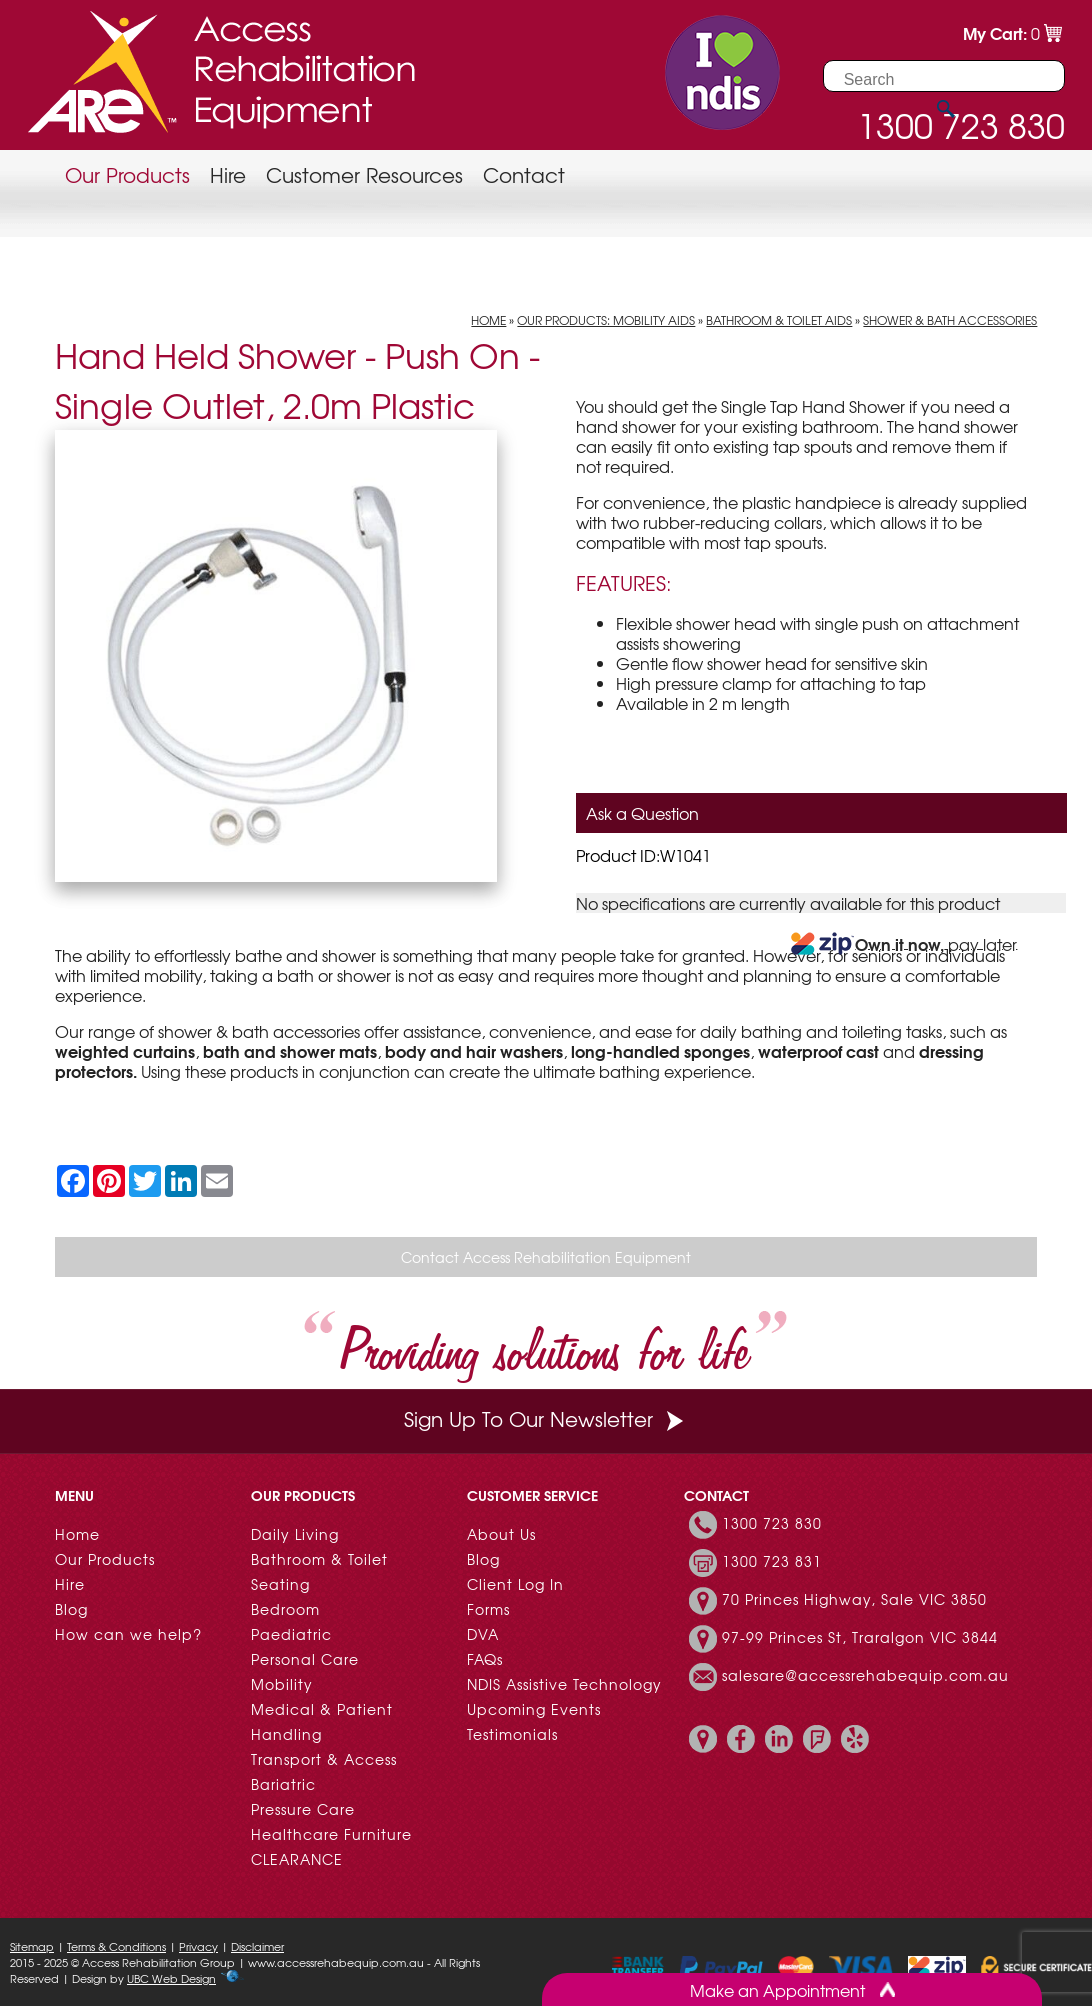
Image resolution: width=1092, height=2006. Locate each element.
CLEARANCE (297, 1859)
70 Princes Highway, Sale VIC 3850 (854, 1599)
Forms (488, 1609)
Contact (524, 174)
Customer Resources (364, 174)
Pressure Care (303, 1809)
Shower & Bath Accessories (950, 320)
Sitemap (32, 1946)
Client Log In (515, 1584)
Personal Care (305, 1659)
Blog (71, 1609)
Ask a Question (642, 813)
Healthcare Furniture (331, 1834)
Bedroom (285, 1609)
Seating (280, 1584)
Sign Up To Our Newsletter (546, 1418)
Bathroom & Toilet (319, 1559)
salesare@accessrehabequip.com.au (865, 1675)
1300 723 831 (772, 1561)
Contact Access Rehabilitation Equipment (546, 1257)
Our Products (127, 174)
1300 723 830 (772, 1523)
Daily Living (295, 1534)
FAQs (485, 1659)
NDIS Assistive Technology (564, 1684)
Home (488, 320)
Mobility (282, 1684)
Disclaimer (257, 1946)
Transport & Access (324, 1759)
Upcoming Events (534, 1709)
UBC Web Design (171, 1978)
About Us (501, 1534)
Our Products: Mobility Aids (606, 320)
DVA (483, 1634)
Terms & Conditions (116, 1946)
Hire (228, 174)
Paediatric (291, 1634)
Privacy (198, 1946)
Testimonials (512, 1734)
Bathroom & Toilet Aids (779, 320)
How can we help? (128, 1634)
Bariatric (283, 1784)
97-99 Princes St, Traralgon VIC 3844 (860, 1637)
